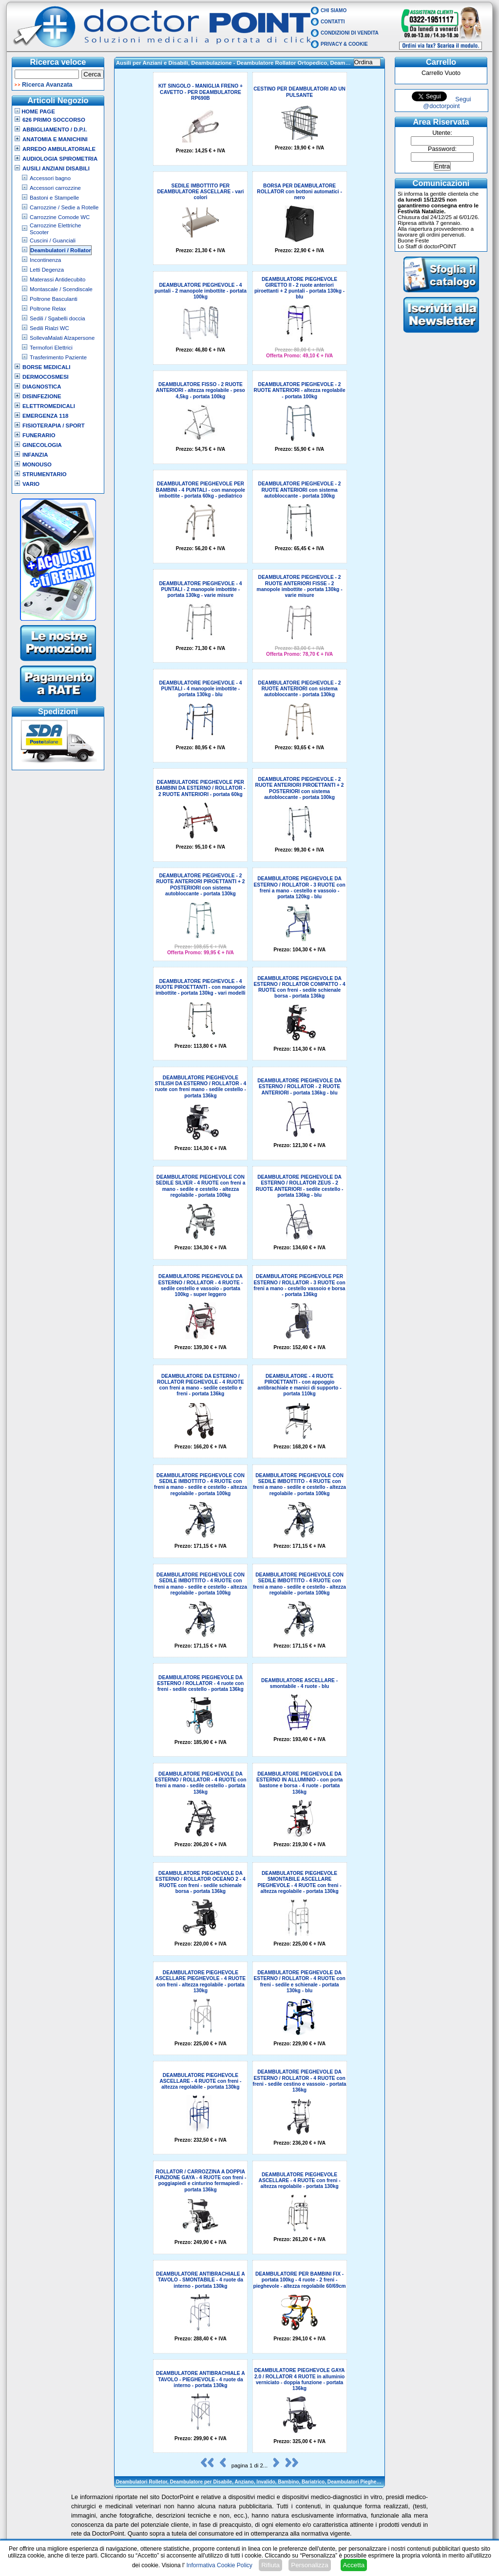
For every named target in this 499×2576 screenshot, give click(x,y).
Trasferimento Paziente (58, 357)
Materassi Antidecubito (57, 279)
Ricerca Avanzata (47, 84)
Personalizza (309, 2565)
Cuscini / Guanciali (53, 240)
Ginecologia (42, 445)
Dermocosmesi (45, 377)
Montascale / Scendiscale (61, 289)
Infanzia (35, 455)
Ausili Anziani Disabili (56, 168)
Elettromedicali (48, 406)
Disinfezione (41, 396)
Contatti (333, 21)
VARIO (30, 484)
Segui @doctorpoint (447, 103)
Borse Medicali (46, 367)
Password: (442, 149)
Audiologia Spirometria (59, 159)
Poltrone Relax (48, 309)
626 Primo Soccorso (53, 120)
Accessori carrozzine (55, 188)
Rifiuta (270, 2565)
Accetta (354, 2565)
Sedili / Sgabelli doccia (57, 318)
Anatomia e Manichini (55, 139)
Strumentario (44, 474)
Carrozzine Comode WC (60, 217)
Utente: (442, 133)
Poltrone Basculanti (53, 299)
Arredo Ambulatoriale (59, 149)
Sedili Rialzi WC (49, 328)
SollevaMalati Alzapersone (62, 338)
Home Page (35, 111)
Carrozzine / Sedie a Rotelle (64, 207)
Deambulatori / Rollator (60, 250)
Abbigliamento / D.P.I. (54, 129)
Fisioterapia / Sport (53, 425)
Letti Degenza (47, 270)
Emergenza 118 (45, 416)
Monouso (37, 464)
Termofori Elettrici (51, 348)
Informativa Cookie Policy (219, 2565)
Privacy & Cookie (344, 44)
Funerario (39, 435)
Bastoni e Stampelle (54, 198)
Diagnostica (41, 386)
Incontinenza (45, 260)
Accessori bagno (50, 178)
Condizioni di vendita (350, 33)
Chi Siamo (333, 10)
